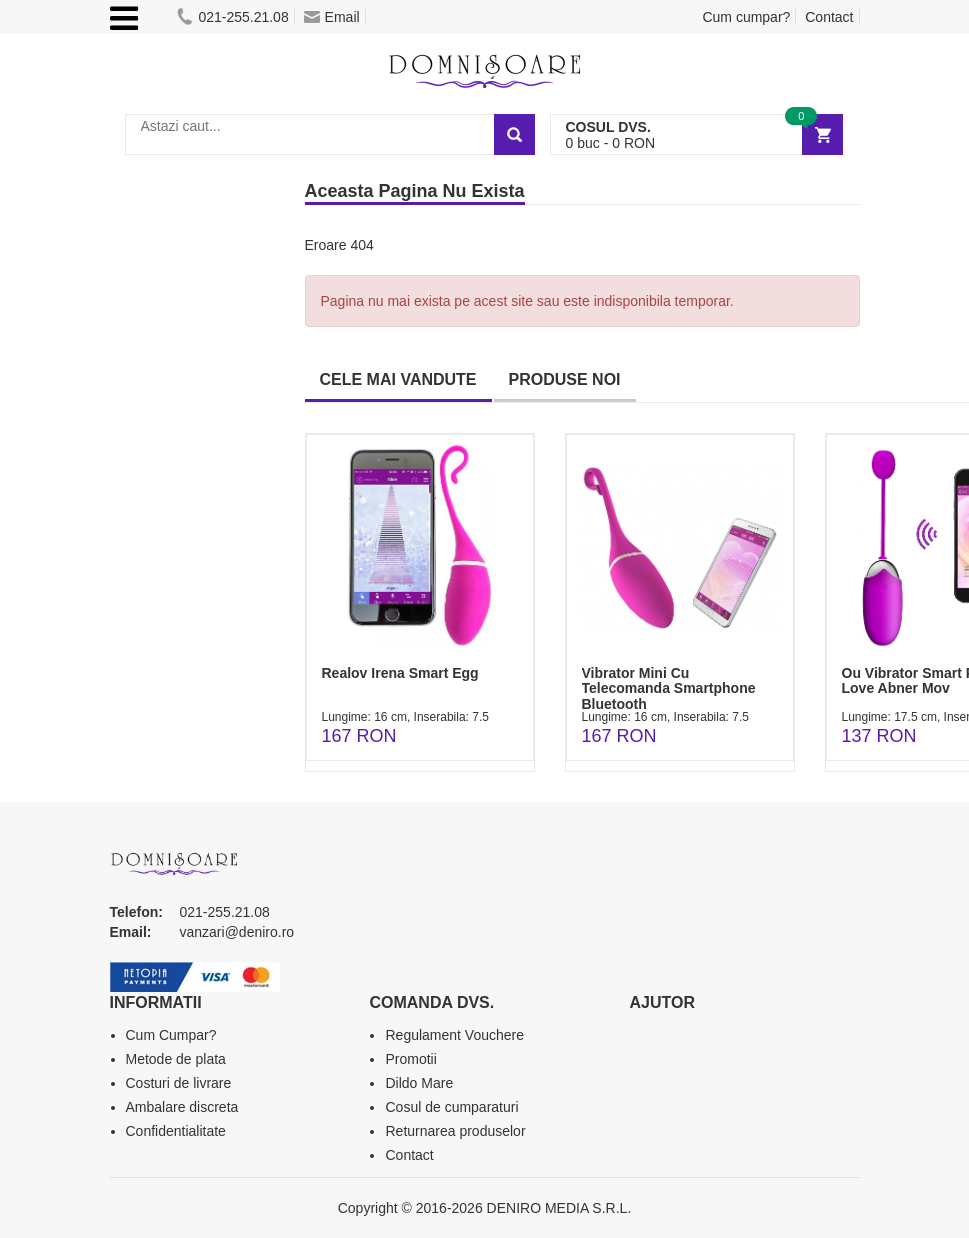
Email (332, 17)
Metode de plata (176, 1059)
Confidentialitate (176, 1131)
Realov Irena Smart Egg (400, 673)
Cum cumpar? (746, 17)
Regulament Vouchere (454, 1035)
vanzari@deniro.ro (237, 932)
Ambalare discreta (182, 1107)
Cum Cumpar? (171, 1035)
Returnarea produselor (455, 1131)
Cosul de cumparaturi (451, 1107)
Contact (829, 17)
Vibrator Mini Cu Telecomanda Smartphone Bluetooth (669, 688)
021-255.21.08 (232, 17)
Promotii (410, 1059)
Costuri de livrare (179, 1083)
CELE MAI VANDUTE (398, 379)
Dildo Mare (419, 1083)
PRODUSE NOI (565, 379)
